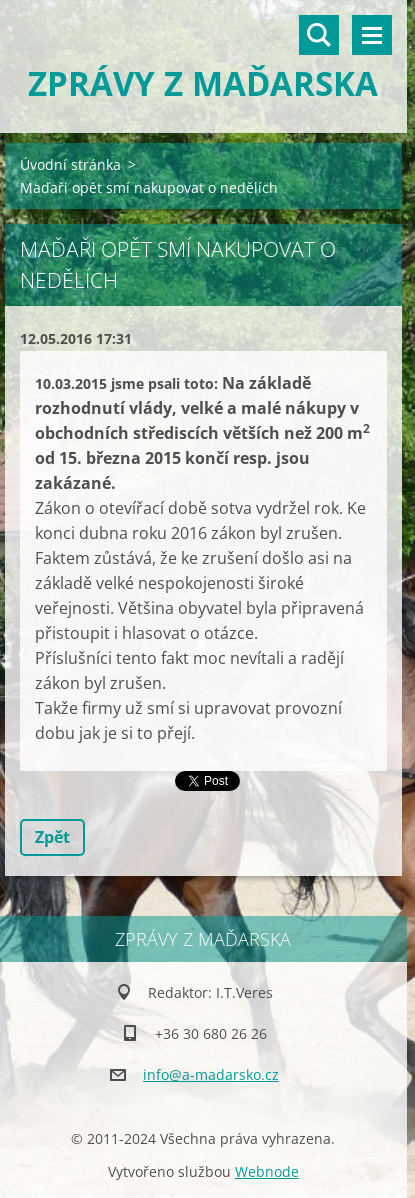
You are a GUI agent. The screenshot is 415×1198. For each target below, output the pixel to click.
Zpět (52, 837)
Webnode (267, 1171)
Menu (372, 35)
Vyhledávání (319, 35)
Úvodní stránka (70, 164)
